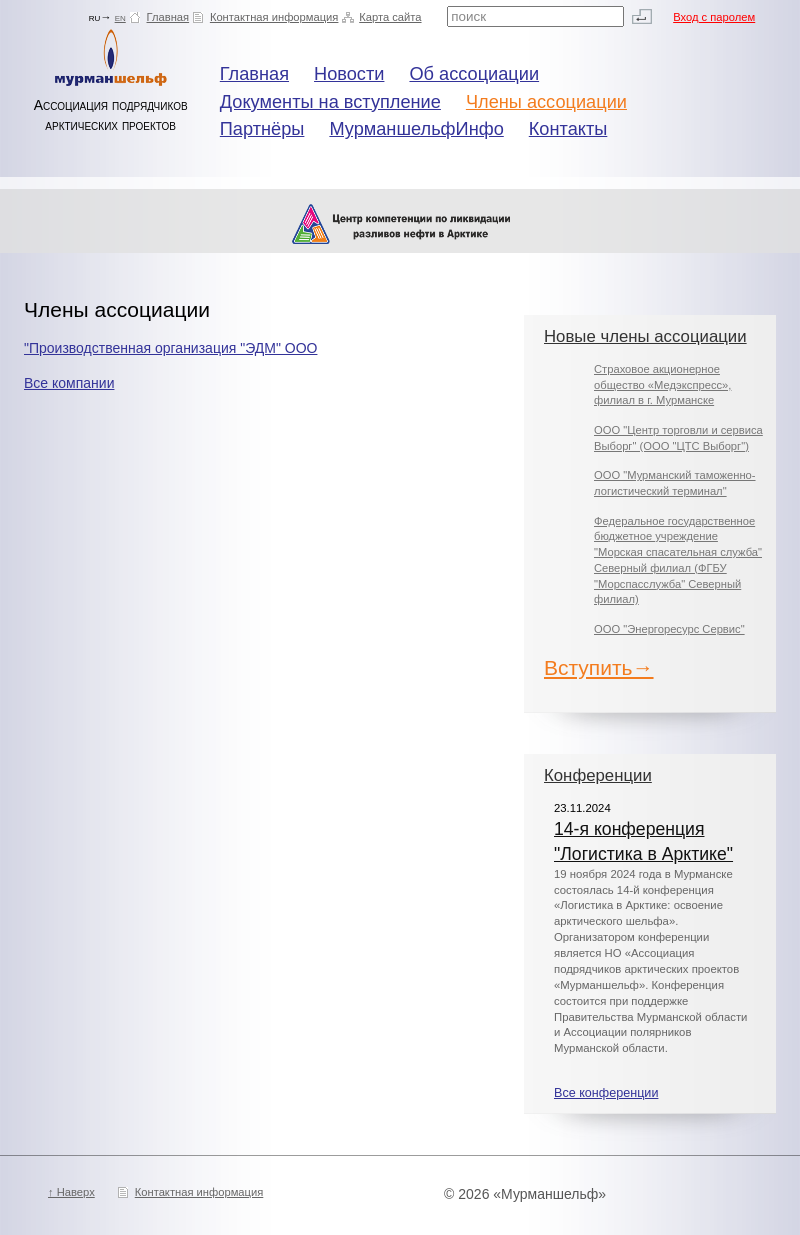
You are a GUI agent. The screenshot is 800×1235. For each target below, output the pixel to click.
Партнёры (262, 129)
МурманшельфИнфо (416, 129)
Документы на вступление (330, 102)
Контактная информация (274, 17)
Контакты (568, 129)
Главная (168, 17)
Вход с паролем (714, 17)
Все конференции (606, 1093)
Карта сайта (390, 17)
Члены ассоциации (546, 102)
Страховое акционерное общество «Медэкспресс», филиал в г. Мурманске (662, 384)
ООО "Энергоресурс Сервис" (669, 629)
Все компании (69, 383)
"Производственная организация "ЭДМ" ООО (170, 348)
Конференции (598, 775)
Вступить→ (599, 667)
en (120, 17)
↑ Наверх (71, 1192)
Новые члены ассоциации (645, 336)
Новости (349, 74)
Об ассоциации (474, 74)
